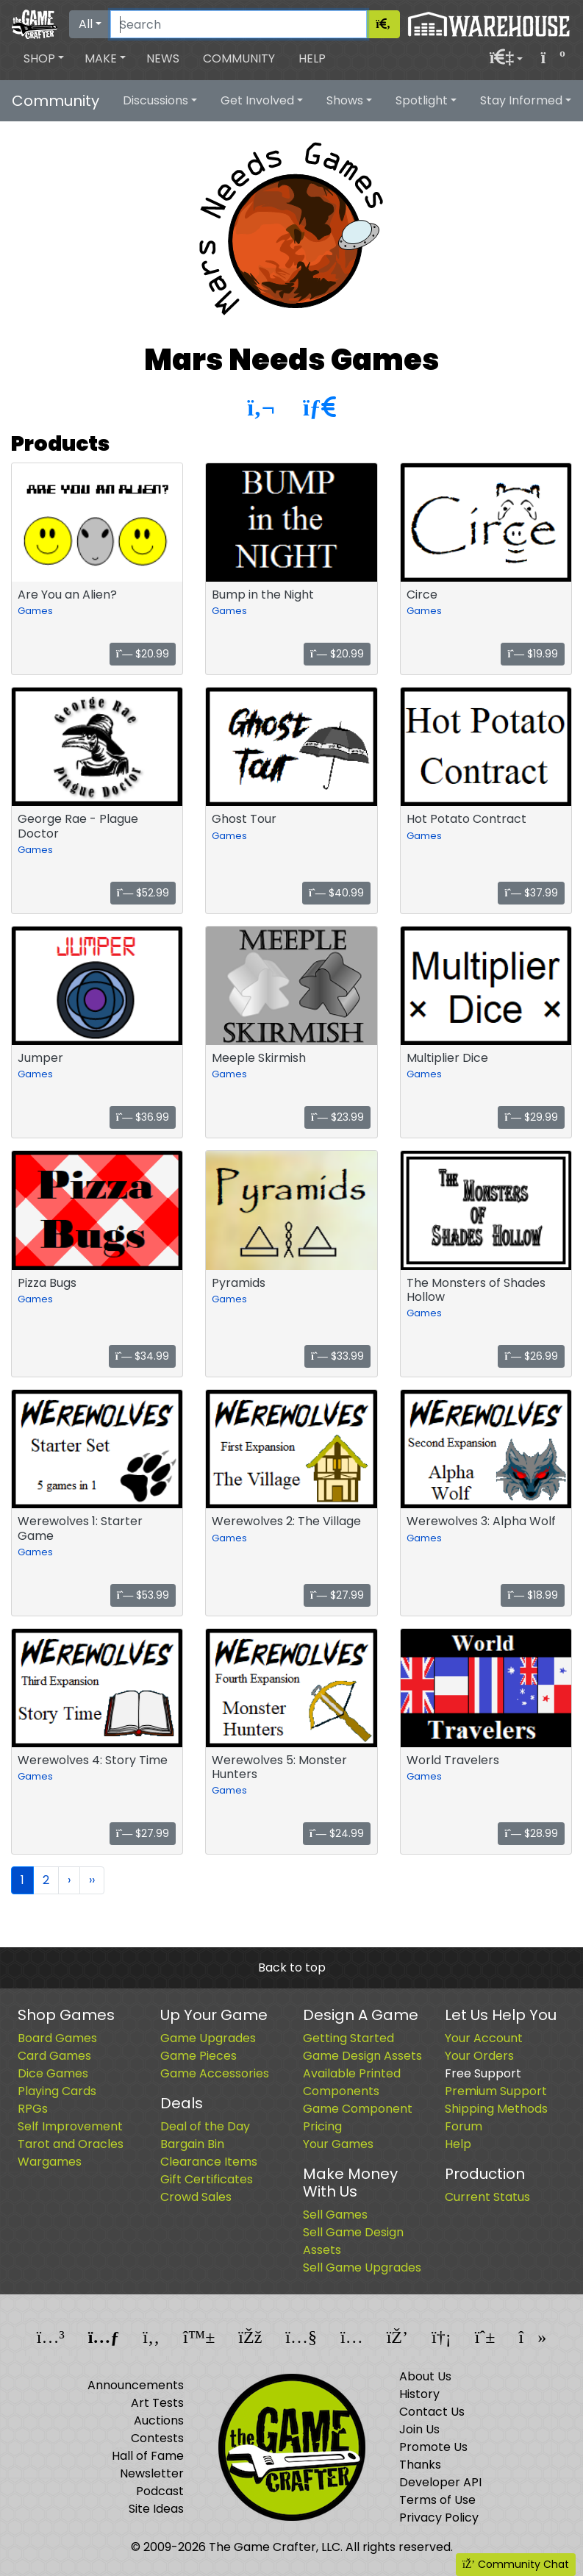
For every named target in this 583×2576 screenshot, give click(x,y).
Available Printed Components (352, 2082)
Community (239, 58)
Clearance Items (208, 2161)
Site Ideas (156, 2508)
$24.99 (337, 1833)
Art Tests (157, 2402)
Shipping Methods (496, 2108)
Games (35, 610)
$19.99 (532, 653)
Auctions (159, 2420)
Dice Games (53, 2073)
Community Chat (515, 2564)
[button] (44, 59)
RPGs (33, 2108)
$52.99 (143, 892)
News (162, 58)
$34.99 (142, 1356)
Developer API (440, 2482)
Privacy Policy (439, 2517)
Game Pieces (198, 2055)
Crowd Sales (196, 2196)
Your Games (338, 2144)
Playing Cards (57, 2091)
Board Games (57, 2038)
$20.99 (143, 653)
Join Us (419, 2429)
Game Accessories (214, 2073)
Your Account (484, 2038)
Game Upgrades (208, 2038)
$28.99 (531, 1833)
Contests (157, 2438)
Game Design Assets (362, 2055)
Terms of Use (437, 2499)
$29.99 (531, 1117)
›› (92, 1880)
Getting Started (348, 2038)
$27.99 (337, 1595)
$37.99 (531, 892)
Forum (463, 2126)
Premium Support (496, 2091)
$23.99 (337, 1117)
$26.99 (531, 1356)
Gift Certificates (206, 2179)
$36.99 (143, 1117)
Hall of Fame (148, 2455)
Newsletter (152, 2473)
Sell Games (335, 2214)
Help (312, 58)
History (419, 2394)
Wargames (50, 2161)
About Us (425, 2376)
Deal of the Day (205, 2126)
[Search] (238, 24)
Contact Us (432, 2411)
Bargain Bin (192, 2144)
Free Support (483, 2073)
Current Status (487, 2196)
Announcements (135, 2385)
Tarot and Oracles (71, 2144)
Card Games (54, 2055)
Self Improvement (70, 2126)
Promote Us (433, 2446)
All (86, 23)
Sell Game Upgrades (362, 2267)
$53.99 (143, 1595)
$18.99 (532, 1595)
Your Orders (479, 2055)
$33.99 (337, 1356)
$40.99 (336, 892)
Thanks (420, 2464)
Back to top (292, 1967)
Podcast (160, 2491)
